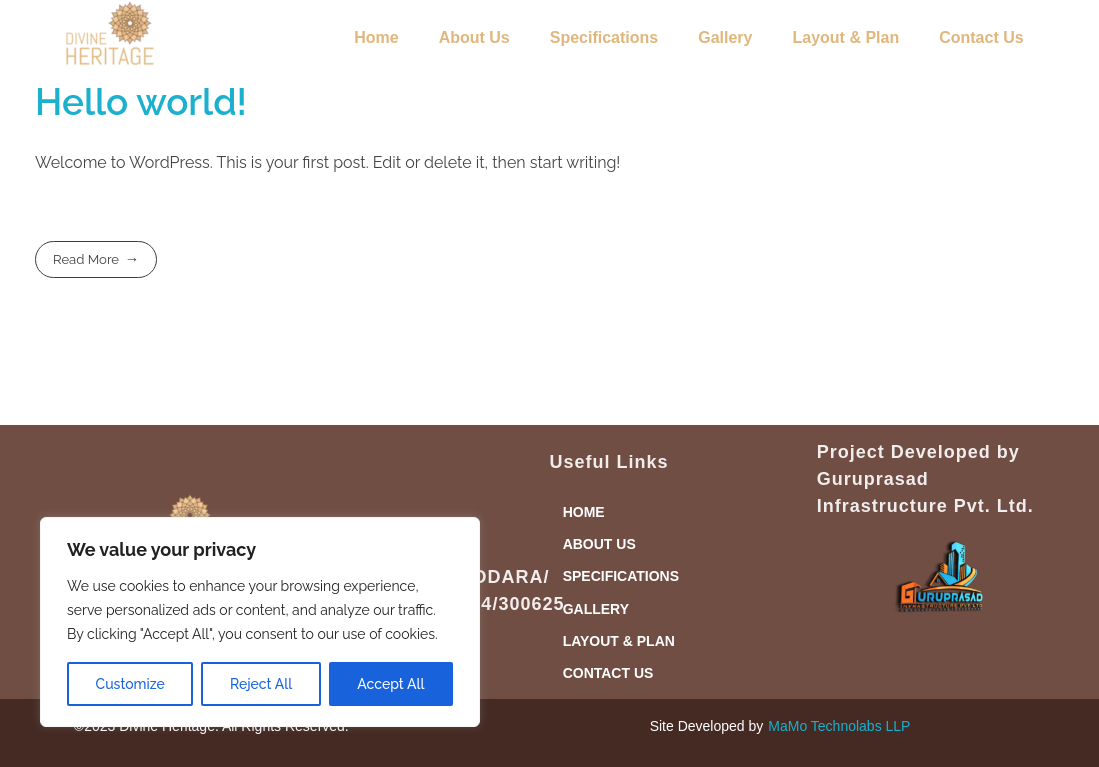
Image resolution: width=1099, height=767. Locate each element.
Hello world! (141, 102)
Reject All (261, 684)
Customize (130, 684)
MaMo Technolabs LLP (839, 726)
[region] (260, 622)
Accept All (390, 684)
